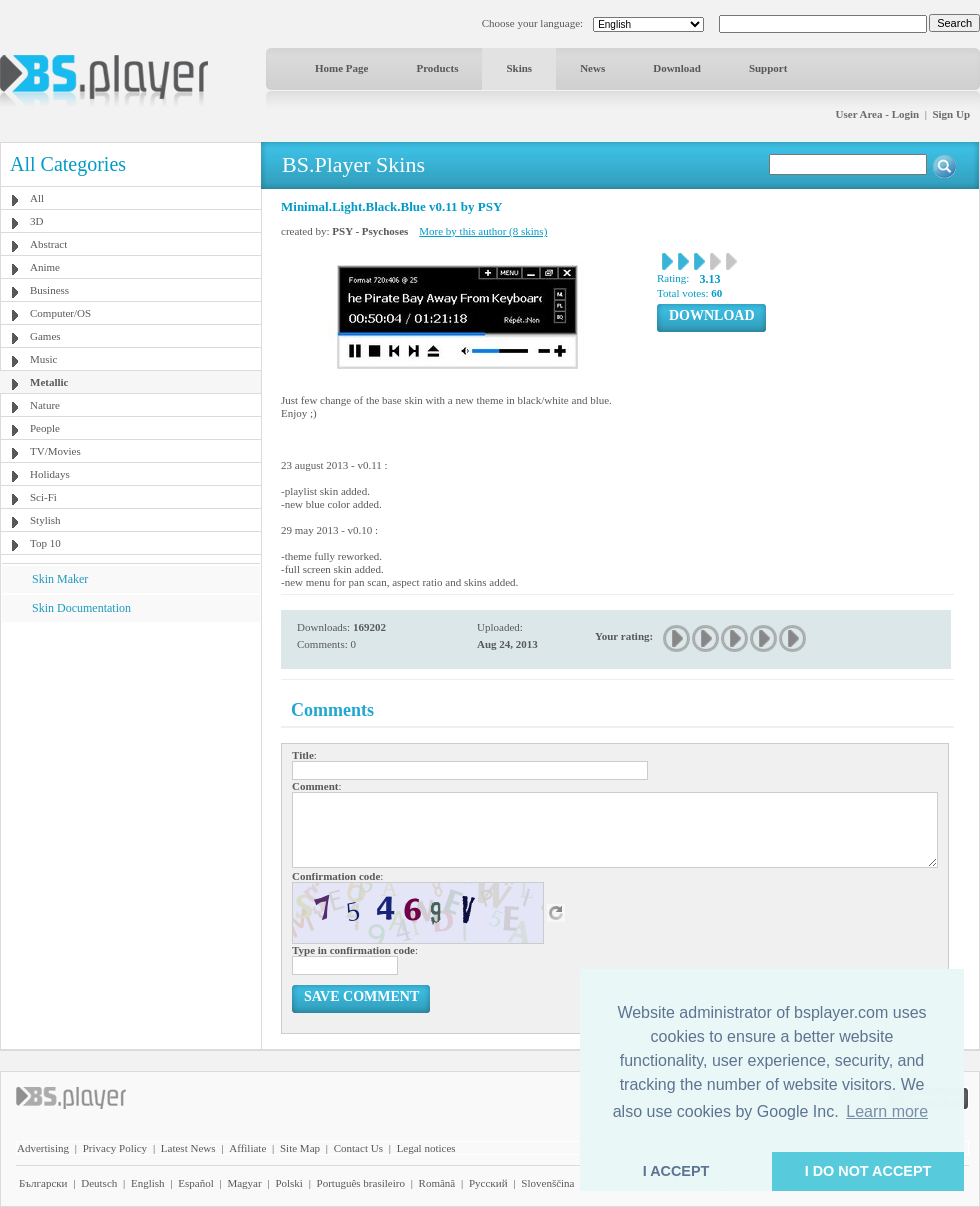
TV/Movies (55, 451)
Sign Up (951, 114)
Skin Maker (60, 579)
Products (437, 68)
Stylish (45, 520)
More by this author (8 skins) (483, 231)
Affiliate (247, 1148)
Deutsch (99, 1183)
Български (43, 1183)
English (148, 1183)
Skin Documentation (81, 608)
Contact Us (358, 1148)
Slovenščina (547, 1183)
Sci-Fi (43, 497)
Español (195, 1183)
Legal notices (426, 1148)
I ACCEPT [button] (676, 1171)
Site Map (300, 1148)
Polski (289, 1183)
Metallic (49, 382)
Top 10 (45, 543)
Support (768, 68)
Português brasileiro (361, 1183)
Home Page (341, 68)
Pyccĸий (488, 1183)
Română (437, 1183)
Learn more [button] (887, 1111)
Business (49, 290)
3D (36, 221)
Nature (45, 405)
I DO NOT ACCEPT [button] (868, 1171)
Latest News (188, 1148)
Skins (519, 68)
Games (45, 336)
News (592, 68)
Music (44, 359)
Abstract (48, 244)
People (45, 428)
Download (677, 68)
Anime (45, 267)
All (37, 198)
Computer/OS (60, 313)
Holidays (50, 474)
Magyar (244, 1183)
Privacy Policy (115, 1148)
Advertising (43, 1148)
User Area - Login (878, 114)
